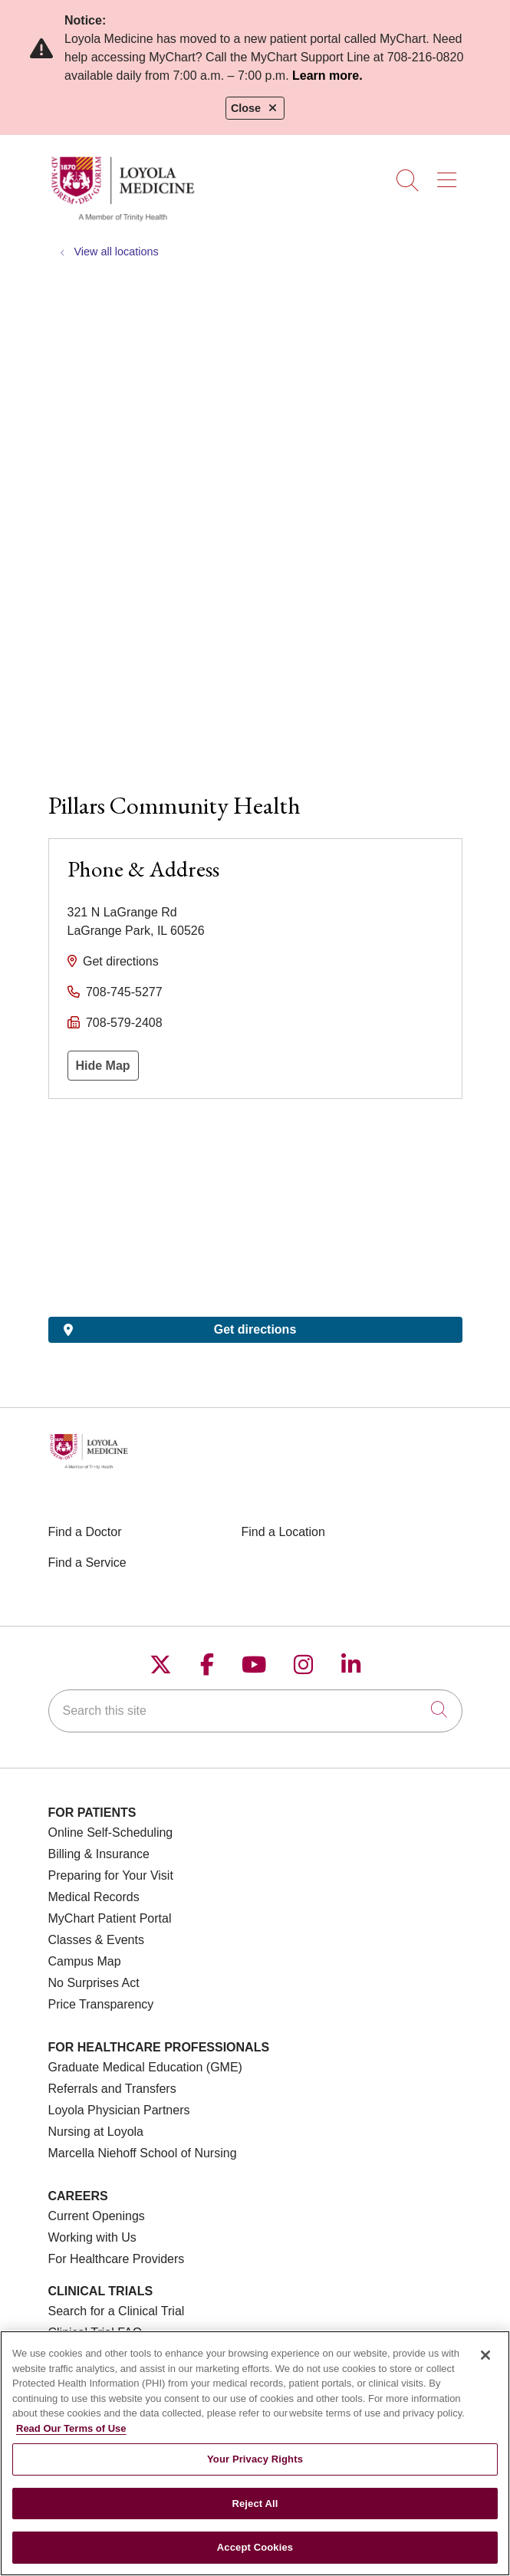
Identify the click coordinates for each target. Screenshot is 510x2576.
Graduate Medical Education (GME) (145, 2067)
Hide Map (103, 1065)
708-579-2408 (124, 1022)
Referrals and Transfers (112, 2088)
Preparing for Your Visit (110, 1875)
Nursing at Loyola (96, 2131)
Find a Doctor (85, 1531)
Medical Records (94, 1896)
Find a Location (283, 1531)
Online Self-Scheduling (110, 1832)
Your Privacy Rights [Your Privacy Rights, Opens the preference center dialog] (255, 2459)
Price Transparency (101, 2004)
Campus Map (84, 1961)
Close (255, 108)
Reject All (255, 2503)
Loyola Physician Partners (119, 2110)
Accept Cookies (255, 2547)
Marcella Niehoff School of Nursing (142, 2153)
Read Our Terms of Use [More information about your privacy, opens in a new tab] (71, 2428)
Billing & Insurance (99, 1853)
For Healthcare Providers (116, 2258)
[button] (449, 175)
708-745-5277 (124, 991)
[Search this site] (255, 1710)
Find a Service (87, 1562)
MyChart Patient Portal (110, 1918)
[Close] (485, 2355)
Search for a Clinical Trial (116, 2311)
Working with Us (92, 2237)
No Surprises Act (94, 1982)
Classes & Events (96, 1939)
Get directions (121, 961)
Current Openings (96, 2215)
